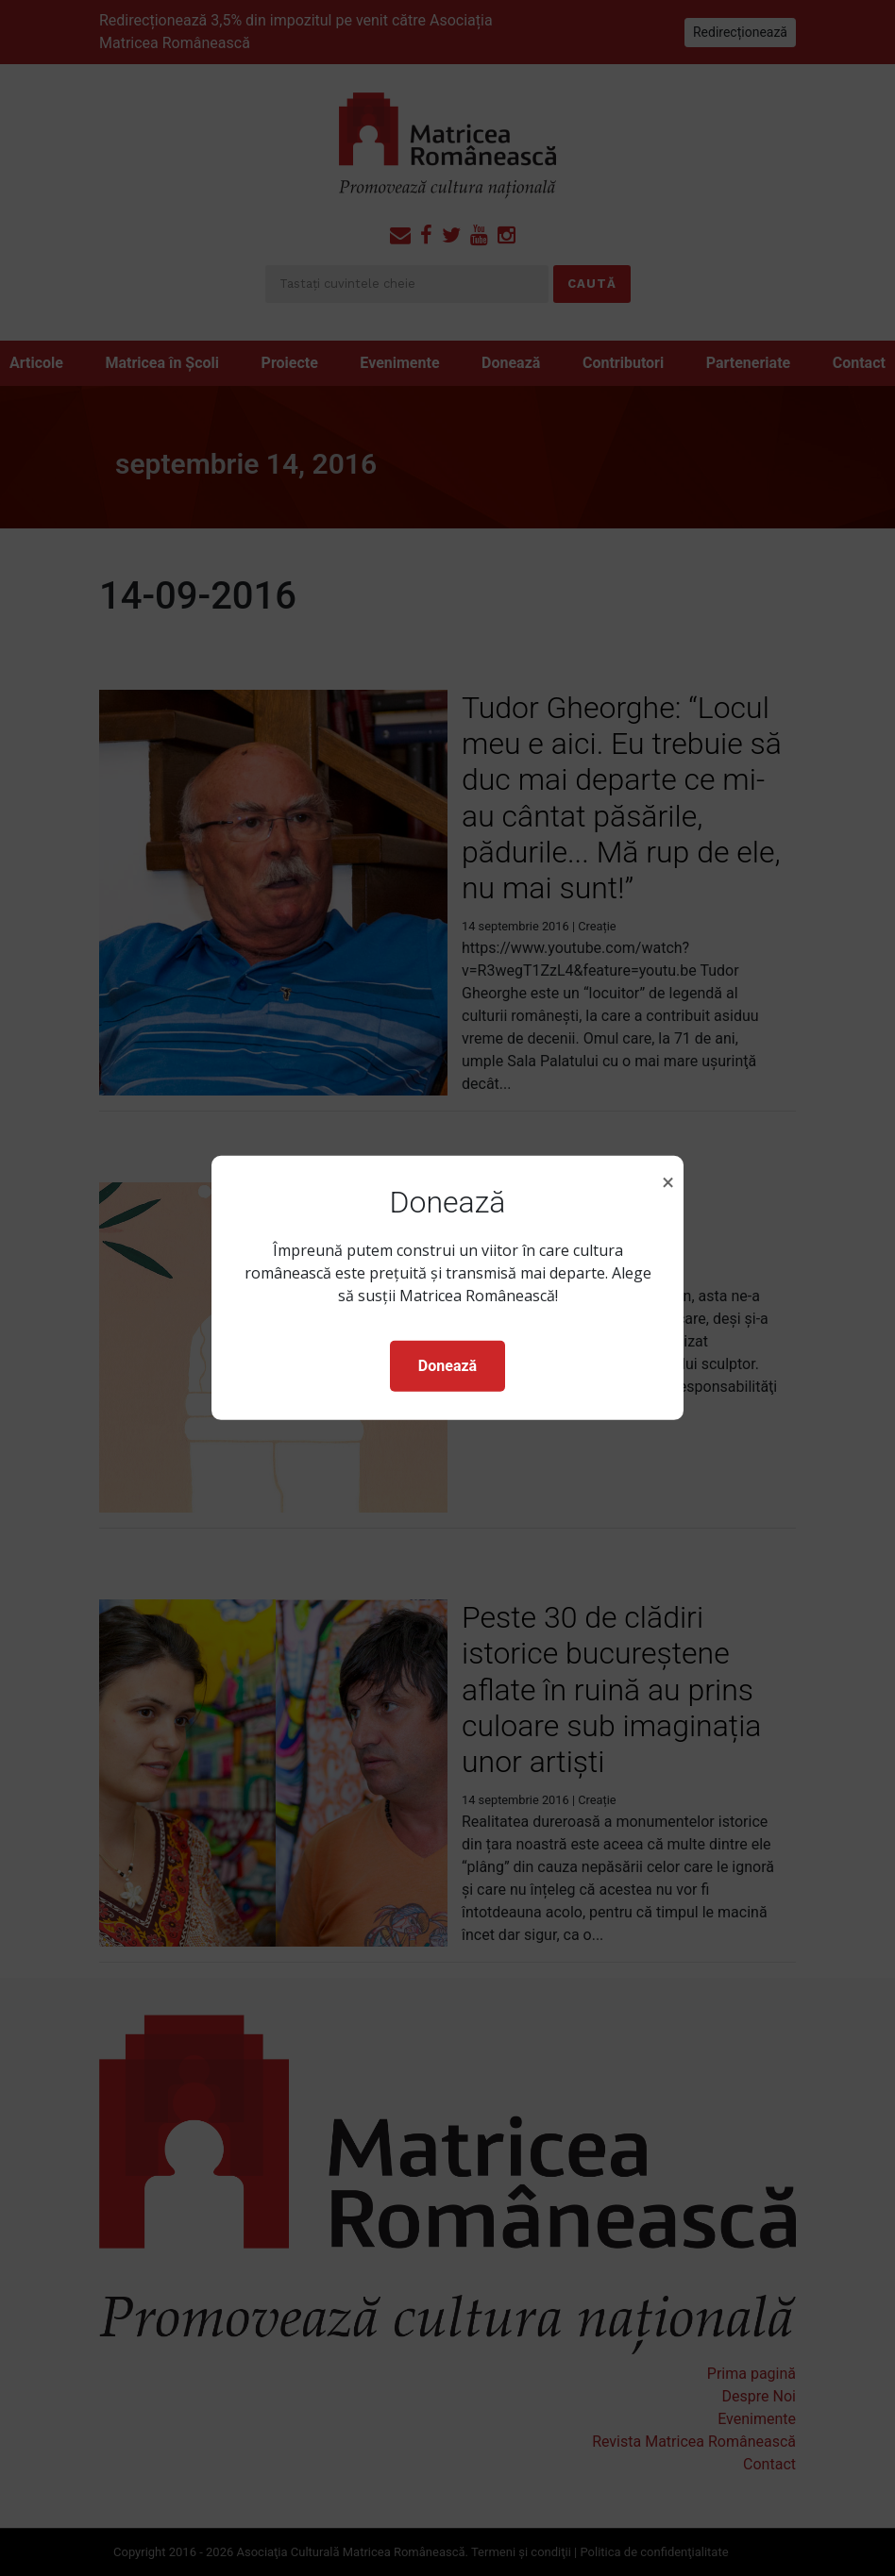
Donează (447, 1366)
